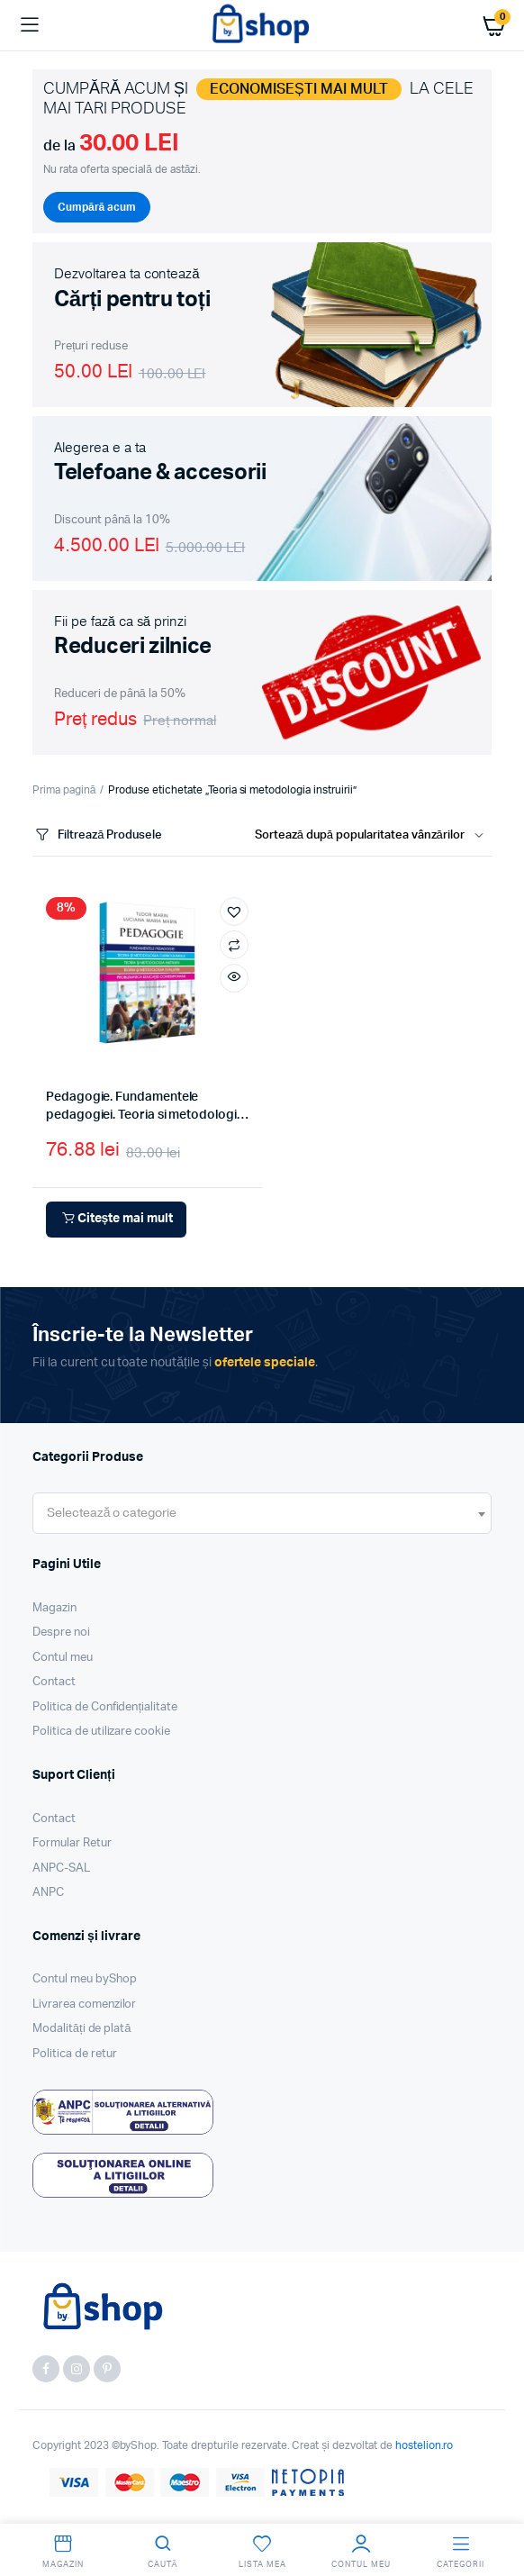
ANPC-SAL (61, 1868)
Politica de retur (74, 2054)
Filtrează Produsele (97, 835)
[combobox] (262, 1513)
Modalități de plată (81, 2029)
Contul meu (62, 1658)
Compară (234, 944)
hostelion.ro (424, 2445)
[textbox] (111, 1513)
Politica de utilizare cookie (101, 1731)
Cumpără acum (97, 207)
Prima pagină (63, 790)
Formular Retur (72, 1843)
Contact (54, 1682)
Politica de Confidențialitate (104, 1707)
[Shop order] (373, 836)
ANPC (48, 1893)
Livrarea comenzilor (84, 2004)
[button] (234, 912)
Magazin (54, 1608)
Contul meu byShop (84, 1979)
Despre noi (61, 1632)
